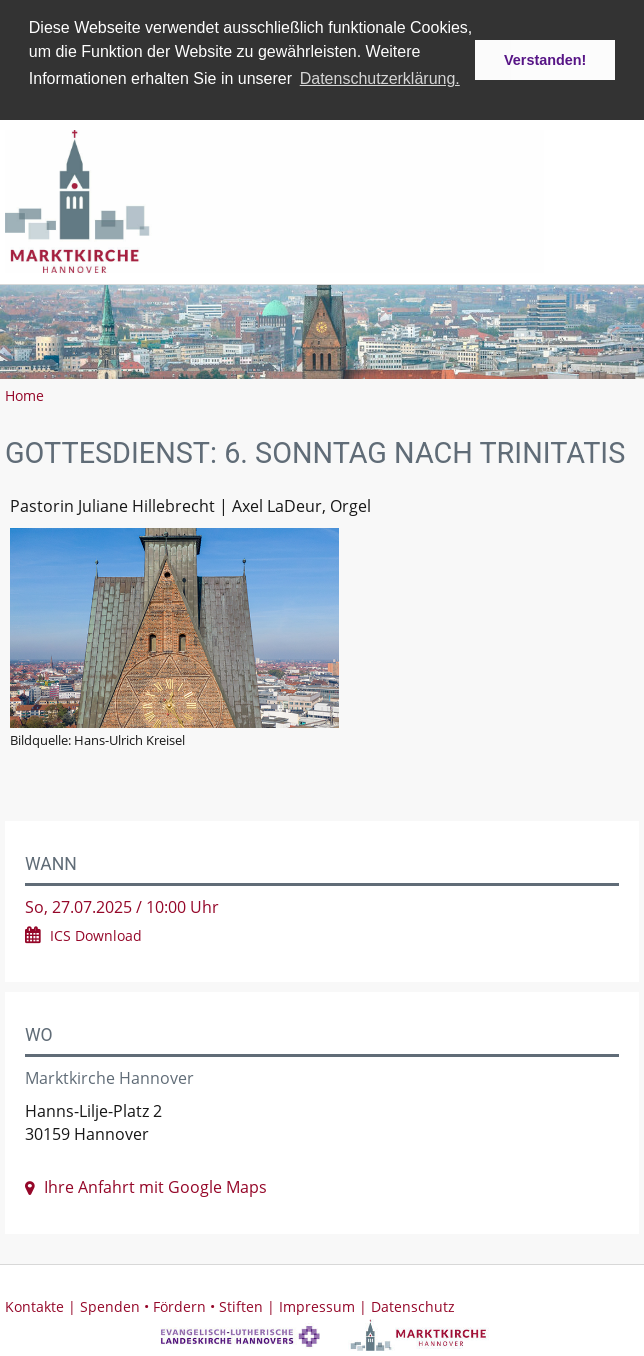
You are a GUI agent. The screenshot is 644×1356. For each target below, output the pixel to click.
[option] (322, 331)
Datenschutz (413, 1305)
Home (24, 394)
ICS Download (96, 934)
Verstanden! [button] (545, 60)
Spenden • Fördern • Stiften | (179, 1305)
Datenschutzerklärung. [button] (380, 78)
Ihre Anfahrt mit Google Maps (155, 1186)
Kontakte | (42, 1305)
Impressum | (325, 1305)
